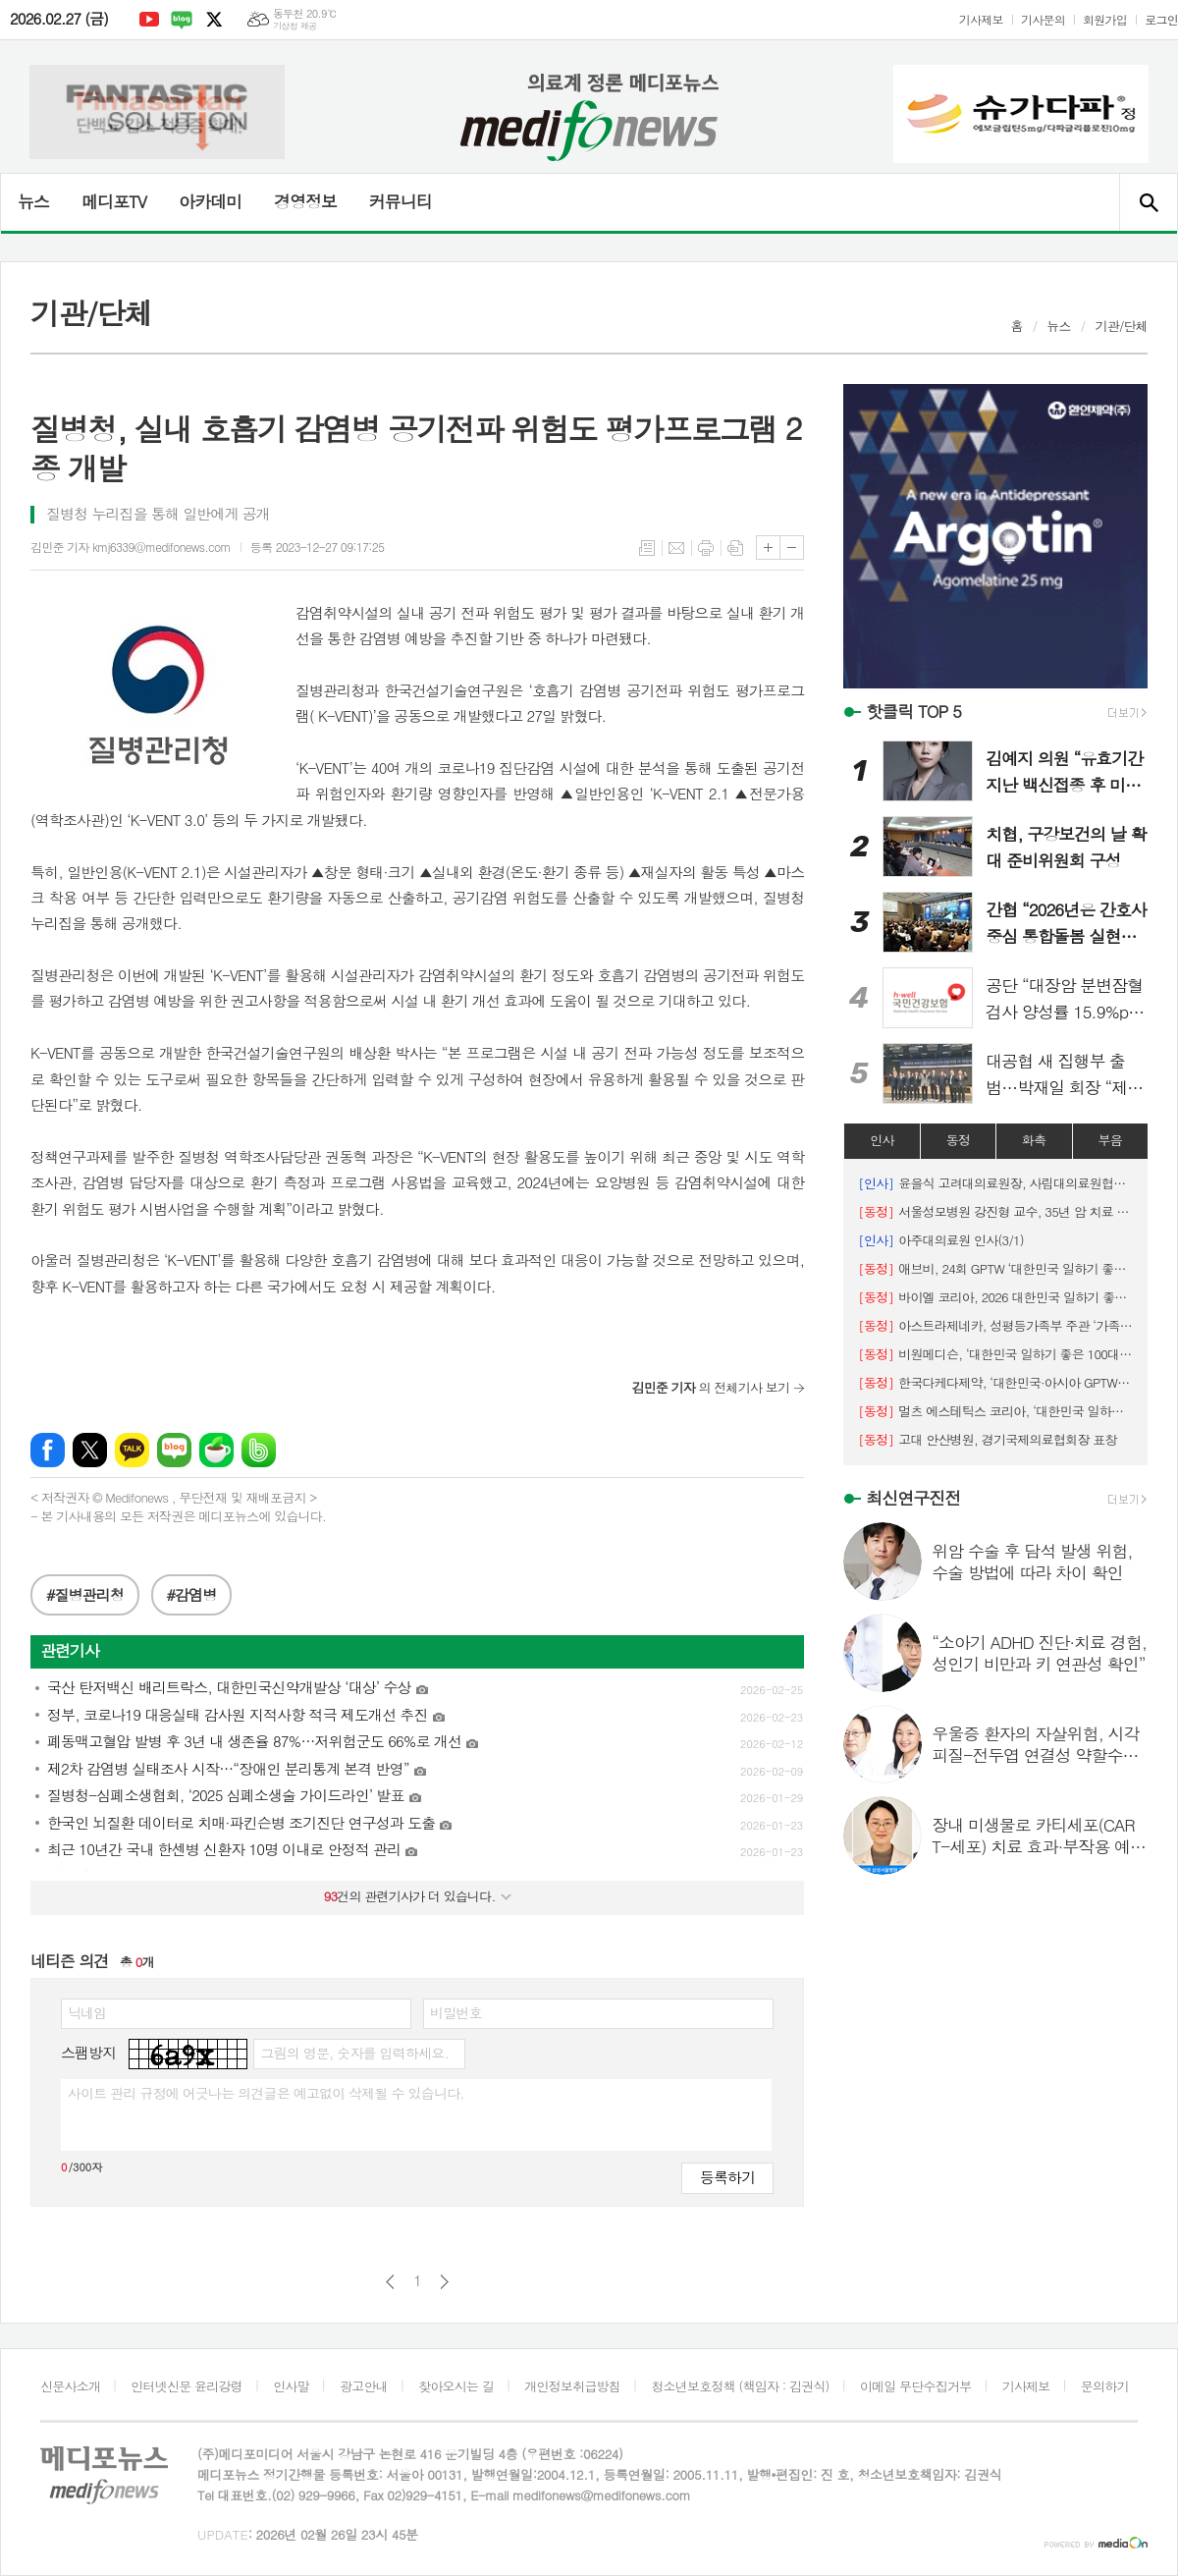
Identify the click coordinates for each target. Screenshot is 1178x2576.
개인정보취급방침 (572, 2386)
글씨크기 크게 (768, 547)
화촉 (1033, 1139)
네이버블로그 (181, 19)
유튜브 (149, 19)
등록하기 (727, 2176)
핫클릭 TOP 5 (913, 711)
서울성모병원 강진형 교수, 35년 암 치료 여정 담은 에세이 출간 (995, 1211)
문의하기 (1105, 2386)
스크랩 (735, 548)
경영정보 (305, 201)
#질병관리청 (85, 1594)
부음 (1110, 1139)
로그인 (1161, 19)
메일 (676, 548)
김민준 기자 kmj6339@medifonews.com (130, 546)
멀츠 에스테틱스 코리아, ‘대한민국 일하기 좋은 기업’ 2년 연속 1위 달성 (995, 1410)
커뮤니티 (400, 201)
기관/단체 (1121, 325)
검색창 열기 (1148, 202)
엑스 (214, 19)
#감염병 (192, 1594)
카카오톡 (132, 1450)
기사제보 (981, 19)
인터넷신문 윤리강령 (186, 2386)
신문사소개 (70, 2386)
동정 (958, 1139)
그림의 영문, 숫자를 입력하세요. (354, 2052)
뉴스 (33, 201)
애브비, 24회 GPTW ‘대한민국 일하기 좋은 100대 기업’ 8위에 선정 (995, 1268)
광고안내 (364, 2386)
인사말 (291, 2386)
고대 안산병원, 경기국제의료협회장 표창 (987, 1439)
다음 (444, 2282)
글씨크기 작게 (791, 547)
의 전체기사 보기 (710, 1387)
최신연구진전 (913, 1497)
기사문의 (1043, 19)
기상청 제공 (295, 26)
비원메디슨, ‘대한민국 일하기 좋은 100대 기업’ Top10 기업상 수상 (995, 1353)
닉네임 (87, 2012)
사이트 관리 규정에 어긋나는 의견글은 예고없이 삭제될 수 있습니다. (266, 2093)
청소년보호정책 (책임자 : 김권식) (740, 2386)
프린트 (706, 548)
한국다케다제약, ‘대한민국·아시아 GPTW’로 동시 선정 (995, 1382)
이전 (390, 2282)
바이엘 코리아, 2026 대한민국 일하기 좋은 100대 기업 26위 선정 (995, 1297)
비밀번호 (456, 2012)
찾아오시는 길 (456, 2386)
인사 (881, 1139)
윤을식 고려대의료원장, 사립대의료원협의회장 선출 (995, 1183)
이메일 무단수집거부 (916, 2386)
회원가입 (1105, 19)
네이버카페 (216, 1450)
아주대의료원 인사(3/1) (941, 1240)
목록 (647, 548)
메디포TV (113, 201)
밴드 (258, 1450)
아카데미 (210, 201)
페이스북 (47, 1450)
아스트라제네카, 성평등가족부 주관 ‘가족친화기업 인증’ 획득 (995, 1325)
